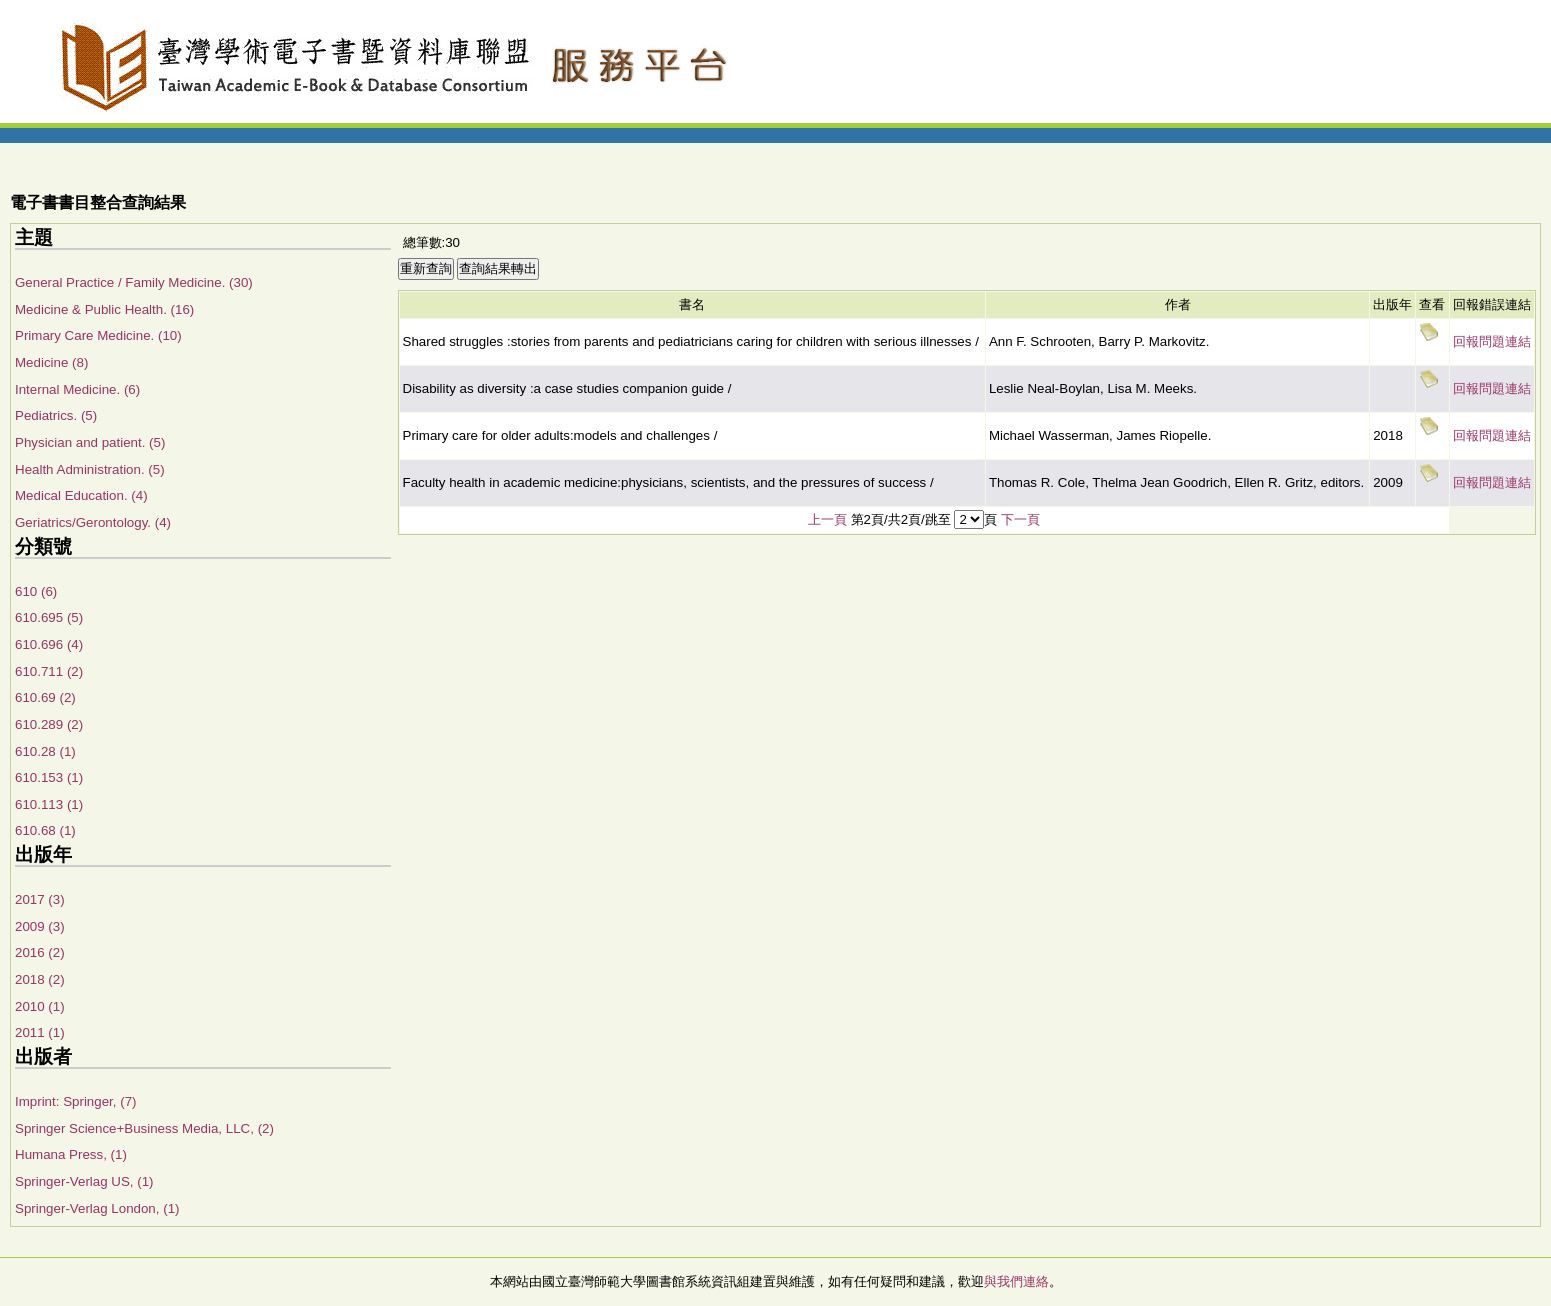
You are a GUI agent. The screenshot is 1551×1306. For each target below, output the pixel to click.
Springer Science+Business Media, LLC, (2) (144, 1128)
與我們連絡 (1016, 1281)
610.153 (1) (49, 777)
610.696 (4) (49, 644)
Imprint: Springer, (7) (75, 1101)
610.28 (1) (45, 751)
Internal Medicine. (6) (77, 389)
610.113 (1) (49, 804)
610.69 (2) (45, 697)
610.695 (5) (49, 617)
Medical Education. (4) (81, 495)
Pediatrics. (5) (56, 415)
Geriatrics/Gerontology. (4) (93, 522)
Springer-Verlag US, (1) (84, 1181)
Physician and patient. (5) (90, 442)
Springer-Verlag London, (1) (97, 1208)
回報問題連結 (1492, 341)
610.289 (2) (49, 724)
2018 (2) (40, 979)
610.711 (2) (49, 671)
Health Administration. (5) (90, 469)
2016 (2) (40, 952)
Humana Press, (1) (71, 1154)
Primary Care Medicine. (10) (98, 335)
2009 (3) (40, 926)
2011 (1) (40, 1032)
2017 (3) (40, 899)
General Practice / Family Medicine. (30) (134, 282)
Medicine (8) (51, 362)
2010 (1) (40, 1006)
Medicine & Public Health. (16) (104, 309)
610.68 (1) (45, 830)
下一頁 (1020, 519)
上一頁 (827, 519)
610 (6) (36, 591)
